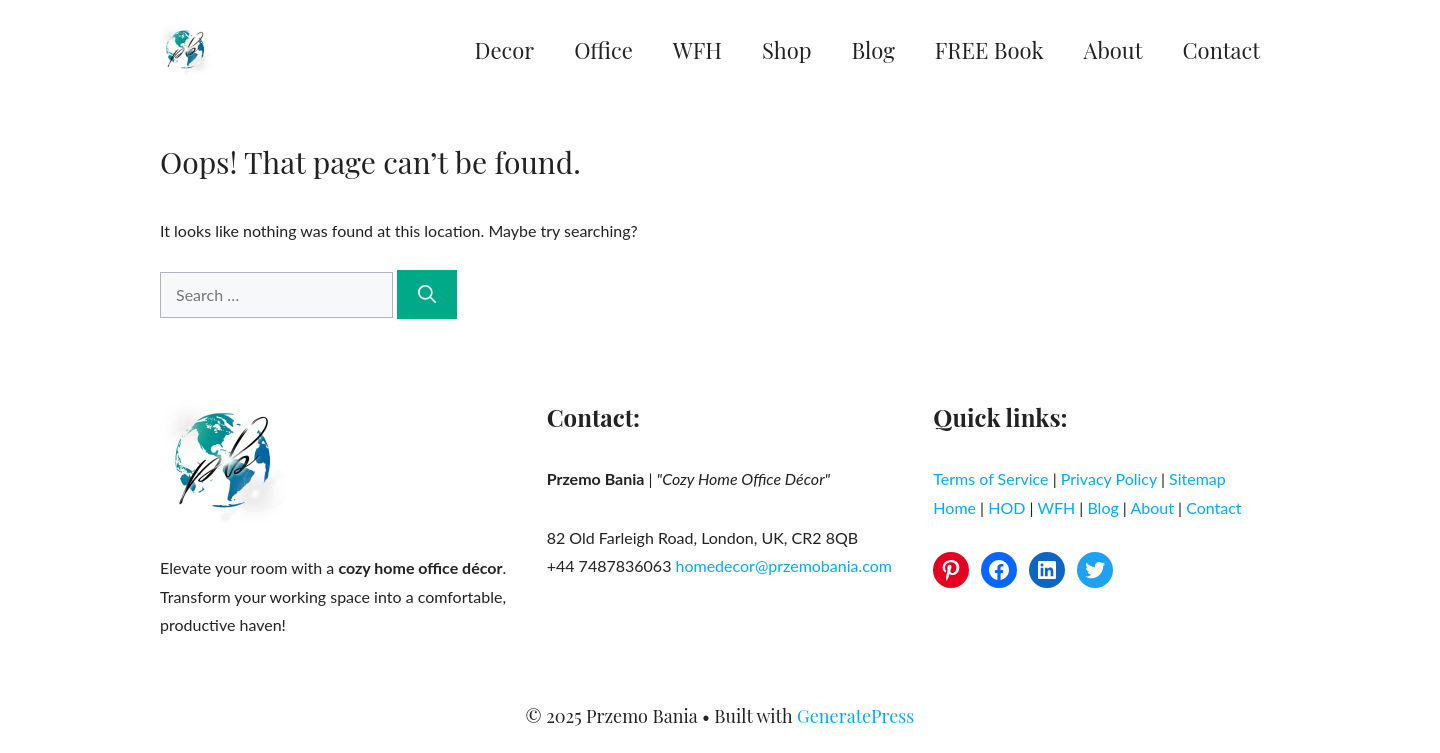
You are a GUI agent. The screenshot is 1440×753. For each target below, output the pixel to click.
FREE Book (989, 50)
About (1113, 50)
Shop (787, 50)
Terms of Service (990, 478)
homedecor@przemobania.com (784, 565)
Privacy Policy (1109, 478)
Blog (873, 50)
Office (603, 50)
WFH (697, 50)
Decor (505, 50)
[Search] (427, 294)
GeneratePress (855, 716)
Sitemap (1197, 478)
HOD (1006, 507)
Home (954, 507)
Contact (1221, 50)
